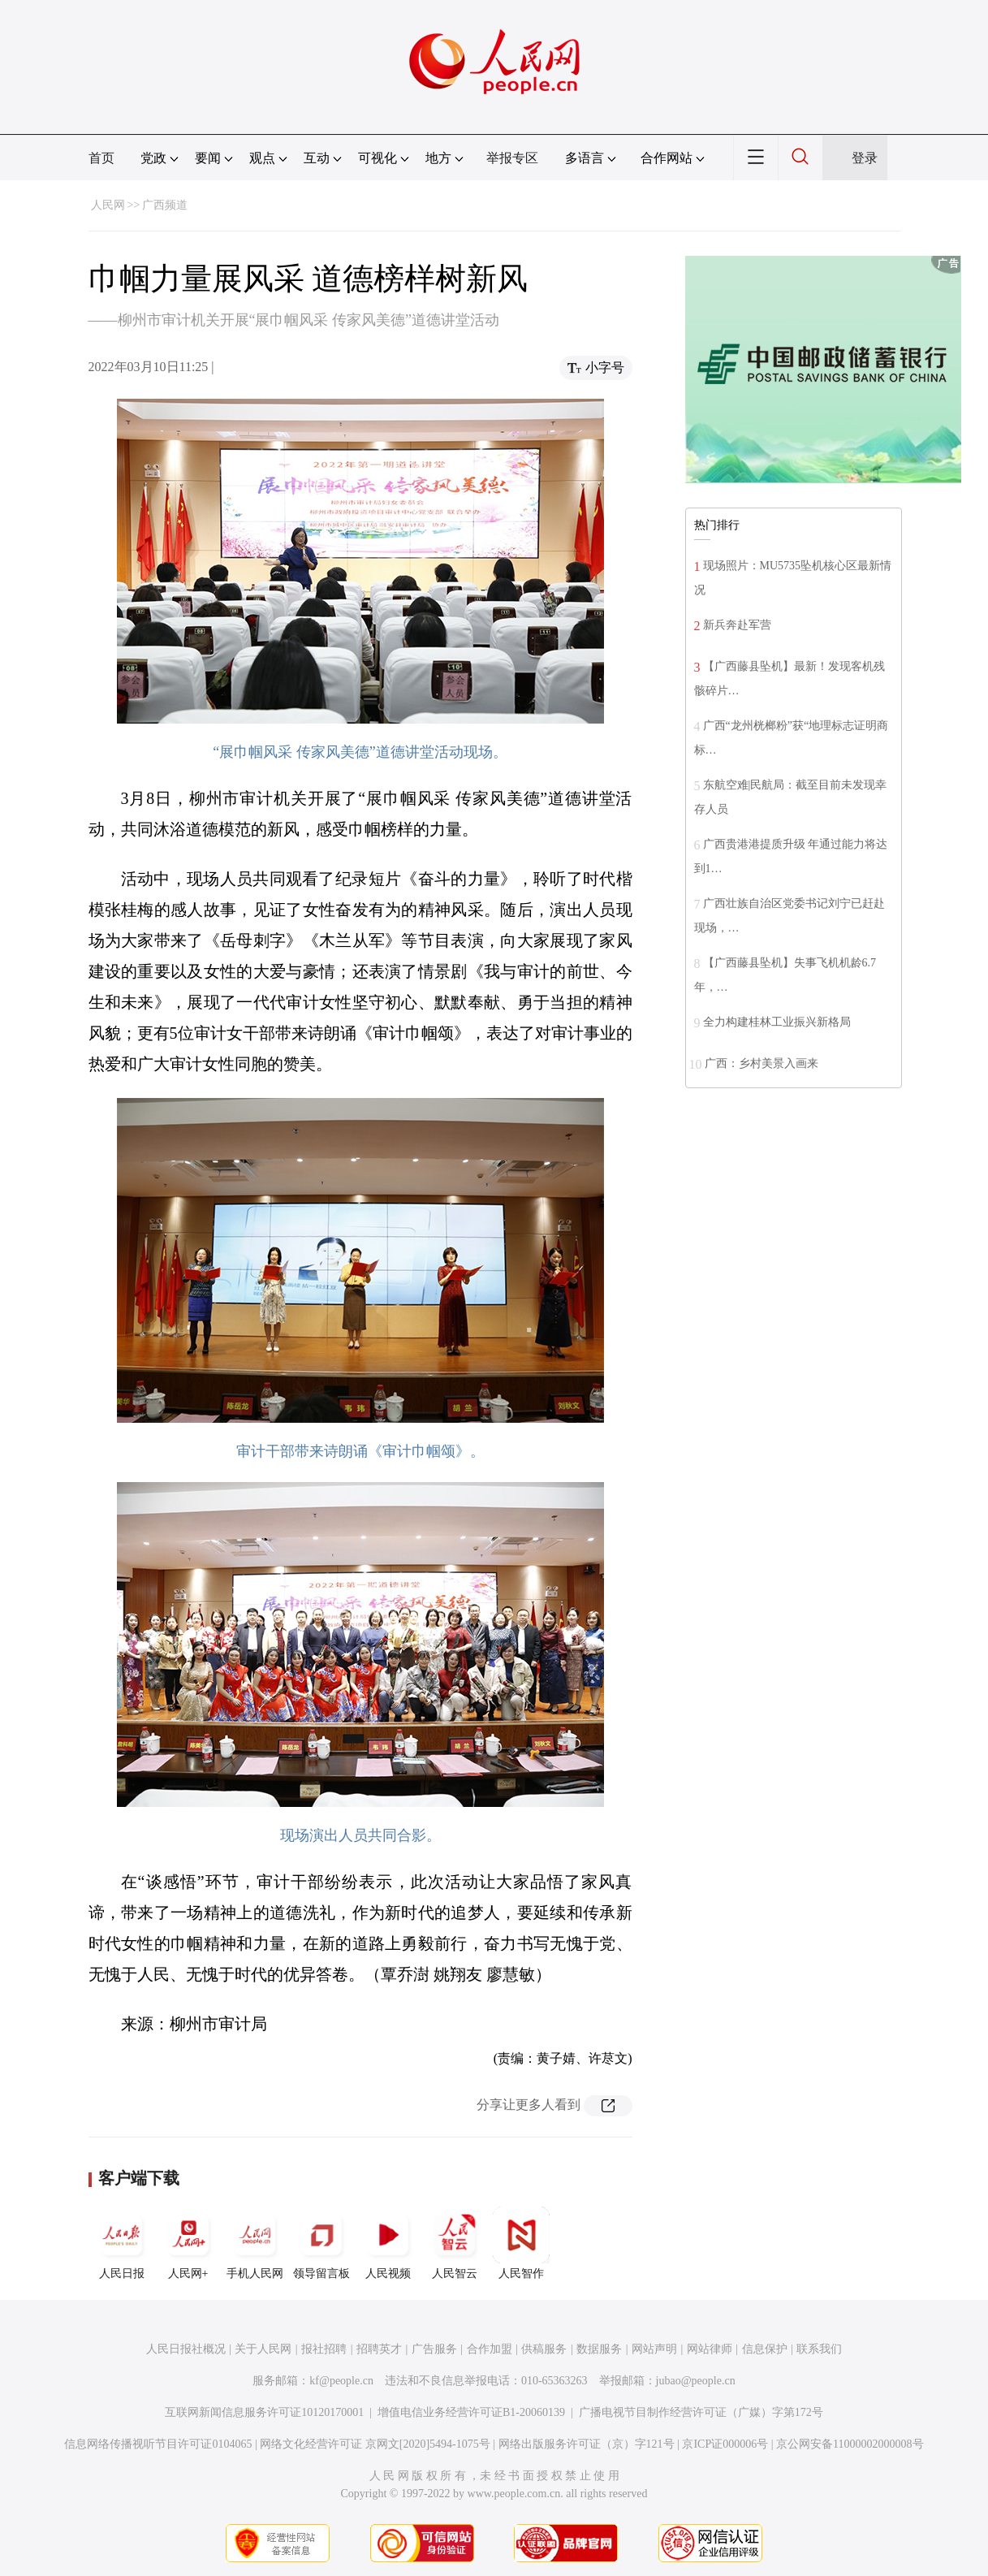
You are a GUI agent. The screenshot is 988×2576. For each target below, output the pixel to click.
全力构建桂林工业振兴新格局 (777, 1022)
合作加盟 (489, 2349)
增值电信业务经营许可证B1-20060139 (471, 2412)
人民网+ (188, 2243)
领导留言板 (321, 2243)
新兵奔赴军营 (737, 625)
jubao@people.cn (696, 2381)
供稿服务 (544, 2349)
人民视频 (388, 2243)
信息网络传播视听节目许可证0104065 (158, 2444)
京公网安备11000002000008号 (849, 2444)
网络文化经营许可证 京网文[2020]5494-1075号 (375, 2444)
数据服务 (599, 2349)
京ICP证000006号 (725, 2444)
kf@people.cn (341, 2381)
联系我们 (819, 2349)
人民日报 (121, 2243)
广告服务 (434, 2349)
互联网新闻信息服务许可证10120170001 (264, 2412)
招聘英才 (379, 2349)
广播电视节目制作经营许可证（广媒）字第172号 (701, 2412)
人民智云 (454, 2243)
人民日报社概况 (186, 2349)
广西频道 (165, 205)
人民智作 (521, 2243)
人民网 (108, 205)
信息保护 (764, 2349)
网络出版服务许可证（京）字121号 (586, 2444)
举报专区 (512, 158)
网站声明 (654, 2349)
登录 (865, 158)
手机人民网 (255, 2243)
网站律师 (709, 2349)
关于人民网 (263, 2349)
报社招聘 (324, 2349)
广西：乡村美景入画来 (761, 1063)
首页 (101, 158)
